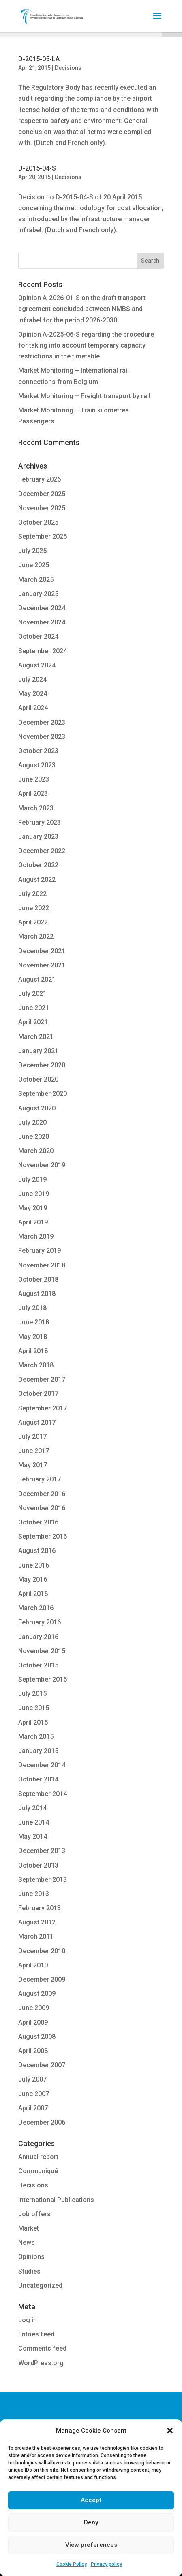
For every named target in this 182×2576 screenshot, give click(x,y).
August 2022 (37, 879)
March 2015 (36, 1736)
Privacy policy (106, 2564)
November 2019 (41, 1165)
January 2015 (38, 1751)
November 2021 (41, 965)
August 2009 (37, 1993)
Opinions (31, 2257)
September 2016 (42, 1536)
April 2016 (33, 1594)
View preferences (91, 2544)
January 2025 (38, 594)
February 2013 (39, 1908)
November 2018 (41, 1265)
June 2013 (33, 1894)
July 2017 (32, 1436)
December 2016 (41, 1494)
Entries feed (36, 2334)
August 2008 (37, 2037)
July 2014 (32, 1808)
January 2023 (38, 836)
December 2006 (41, 2122)
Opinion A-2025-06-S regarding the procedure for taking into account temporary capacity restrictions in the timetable (86, 345)
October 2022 (38, 865)
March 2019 (36, 1236)
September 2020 (42, 1093)
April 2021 (33, 1022)
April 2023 (33, 793)
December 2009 (41, 1979)
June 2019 (33, 1194)
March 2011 (36, 1936)
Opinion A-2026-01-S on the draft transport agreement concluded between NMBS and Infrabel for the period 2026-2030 (82, 309)
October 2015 (38, 1665)
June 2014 (33, 1822)
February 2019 (39, 1251)
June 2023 (33, 779)
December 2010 (41, 1951)
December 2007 (41, 2065)
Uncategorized (40, 2285)
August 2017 (37, 1422)
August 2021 (37, 979)
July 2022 (32, 894)
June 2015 (33, 1708)
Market (28, 2228)
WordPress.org (41, 2363)
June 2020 (33, 1136)
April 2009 (33, 2022)
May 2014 (32, 1836)
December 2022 (41, 851)
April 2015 (33, 1722)
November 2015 (41, 1651)
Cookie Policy (71, 2564)
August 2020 (37, 1108)
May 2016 (32, 1579)
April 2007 (33, 2108)
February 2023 (39, 822)
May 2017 (32, 1465)
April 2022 (33, 922)
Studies (29, 2271)
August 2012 (37, 1922)
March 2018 (36, 1365)
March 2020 (36, 1151)
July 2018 (32, 1308)
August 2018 (37, 1294)
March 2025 (36, 579)
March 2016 (36, 1608)
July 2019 (32, 1179)
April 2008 (33, 2051)
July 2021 (32, 994)
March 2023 (36, 808)
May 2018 (32, 1337)
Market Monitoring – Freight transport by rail (84, 396)
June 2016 (33, 1565)
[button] (170, 2431)
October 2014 (38, 1779)
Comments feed (42, 2348)
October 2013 (38, 1865)
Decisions (68, 68)
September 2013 (42, 1879)
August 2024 (37, 665)
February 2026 (39, 479)
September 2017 (42, 1408)
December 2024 (41, 608)
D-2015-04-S (37, 168)
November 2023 (41, 737)
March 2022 (36, 936)
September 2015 (42, 1679)
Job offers (34, 2214)
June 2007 (33, 2094)
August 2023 (37, 765)
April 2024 (33, 708)
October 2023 (38, 751)
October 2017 (38, 1393)
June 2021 (33, 1008)
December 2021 (41, 951)
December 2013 (41, 1851)
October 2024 (38, 636)
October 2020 (38, 1079)
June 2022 (33, 908)
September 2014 (42, 1794)
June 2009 (33, 2008)
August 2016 (37, 1551)
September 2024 (42, 651)
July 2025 (32, 551)
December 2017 (41, 1379)
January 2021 (38, 1051)
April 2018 (33, 1351)
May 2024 (32, 693)
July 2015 (32, 1693)
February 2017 (39, 1479)
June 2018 (33, 1322)
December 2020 (41, 1065)
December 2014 (41, 1765)
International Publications (56, 2200)
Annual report (38, 2157)
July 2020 (32, 1122)
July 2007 (32, 2079)
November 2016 (41, 1508)
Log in (27, 2320)
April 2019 (33, 1222)
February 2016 (39, 1622)
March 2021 (36, 1037)
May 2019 (32, 1208)
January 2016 (38, 1637)
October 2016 (38, 1522)
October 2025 (38, 522)
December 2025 (41, 494)
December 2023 (41, 722)
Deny (91, 2522)
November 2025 (41, 508)
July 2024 (32, 679)
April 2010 (33, 1965)
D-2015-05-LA (39, 59)
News (26, 2242)
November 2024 (41, 622)
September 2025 (42, 536)
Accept (91, 2500)
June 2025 (33, 565)
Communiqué (38, 2171)
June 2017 (33, 1451)
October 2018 (38, 1279)
